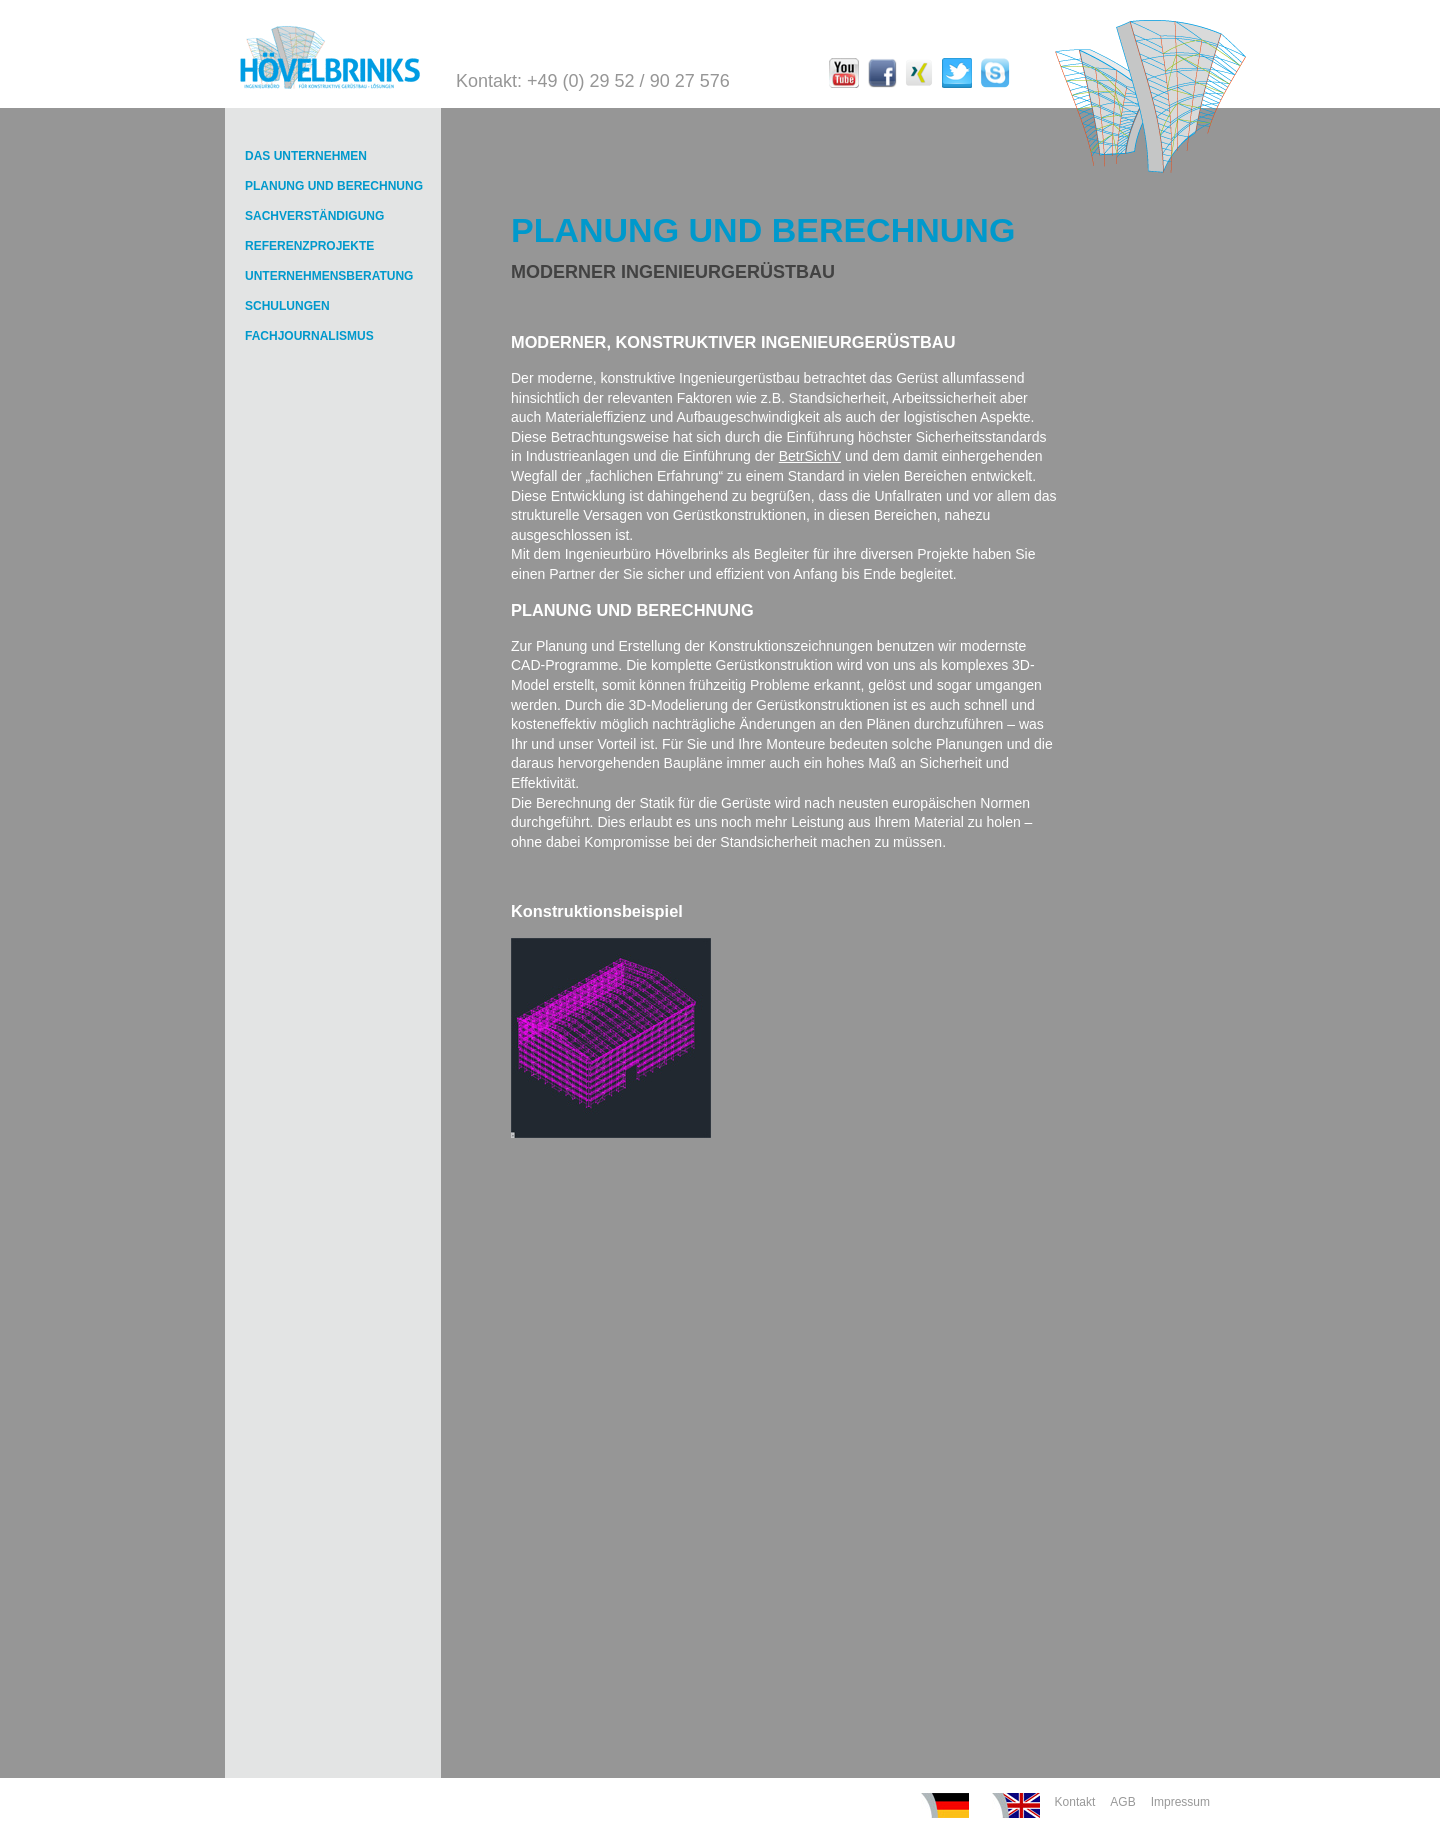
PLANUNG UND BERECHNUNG (334, 186)
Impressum (1180, 1802)
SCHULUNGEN (287, 306)
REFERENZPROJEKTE (309, 246)
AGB (1122, 1802)
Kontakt (1075, 1802)
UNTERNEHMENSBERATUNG (329, 276)
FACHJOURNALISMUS (309, 336)
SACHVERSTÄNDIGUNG (314, 216)
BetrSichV (810, 456)
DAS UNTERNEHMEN (306, 156)
